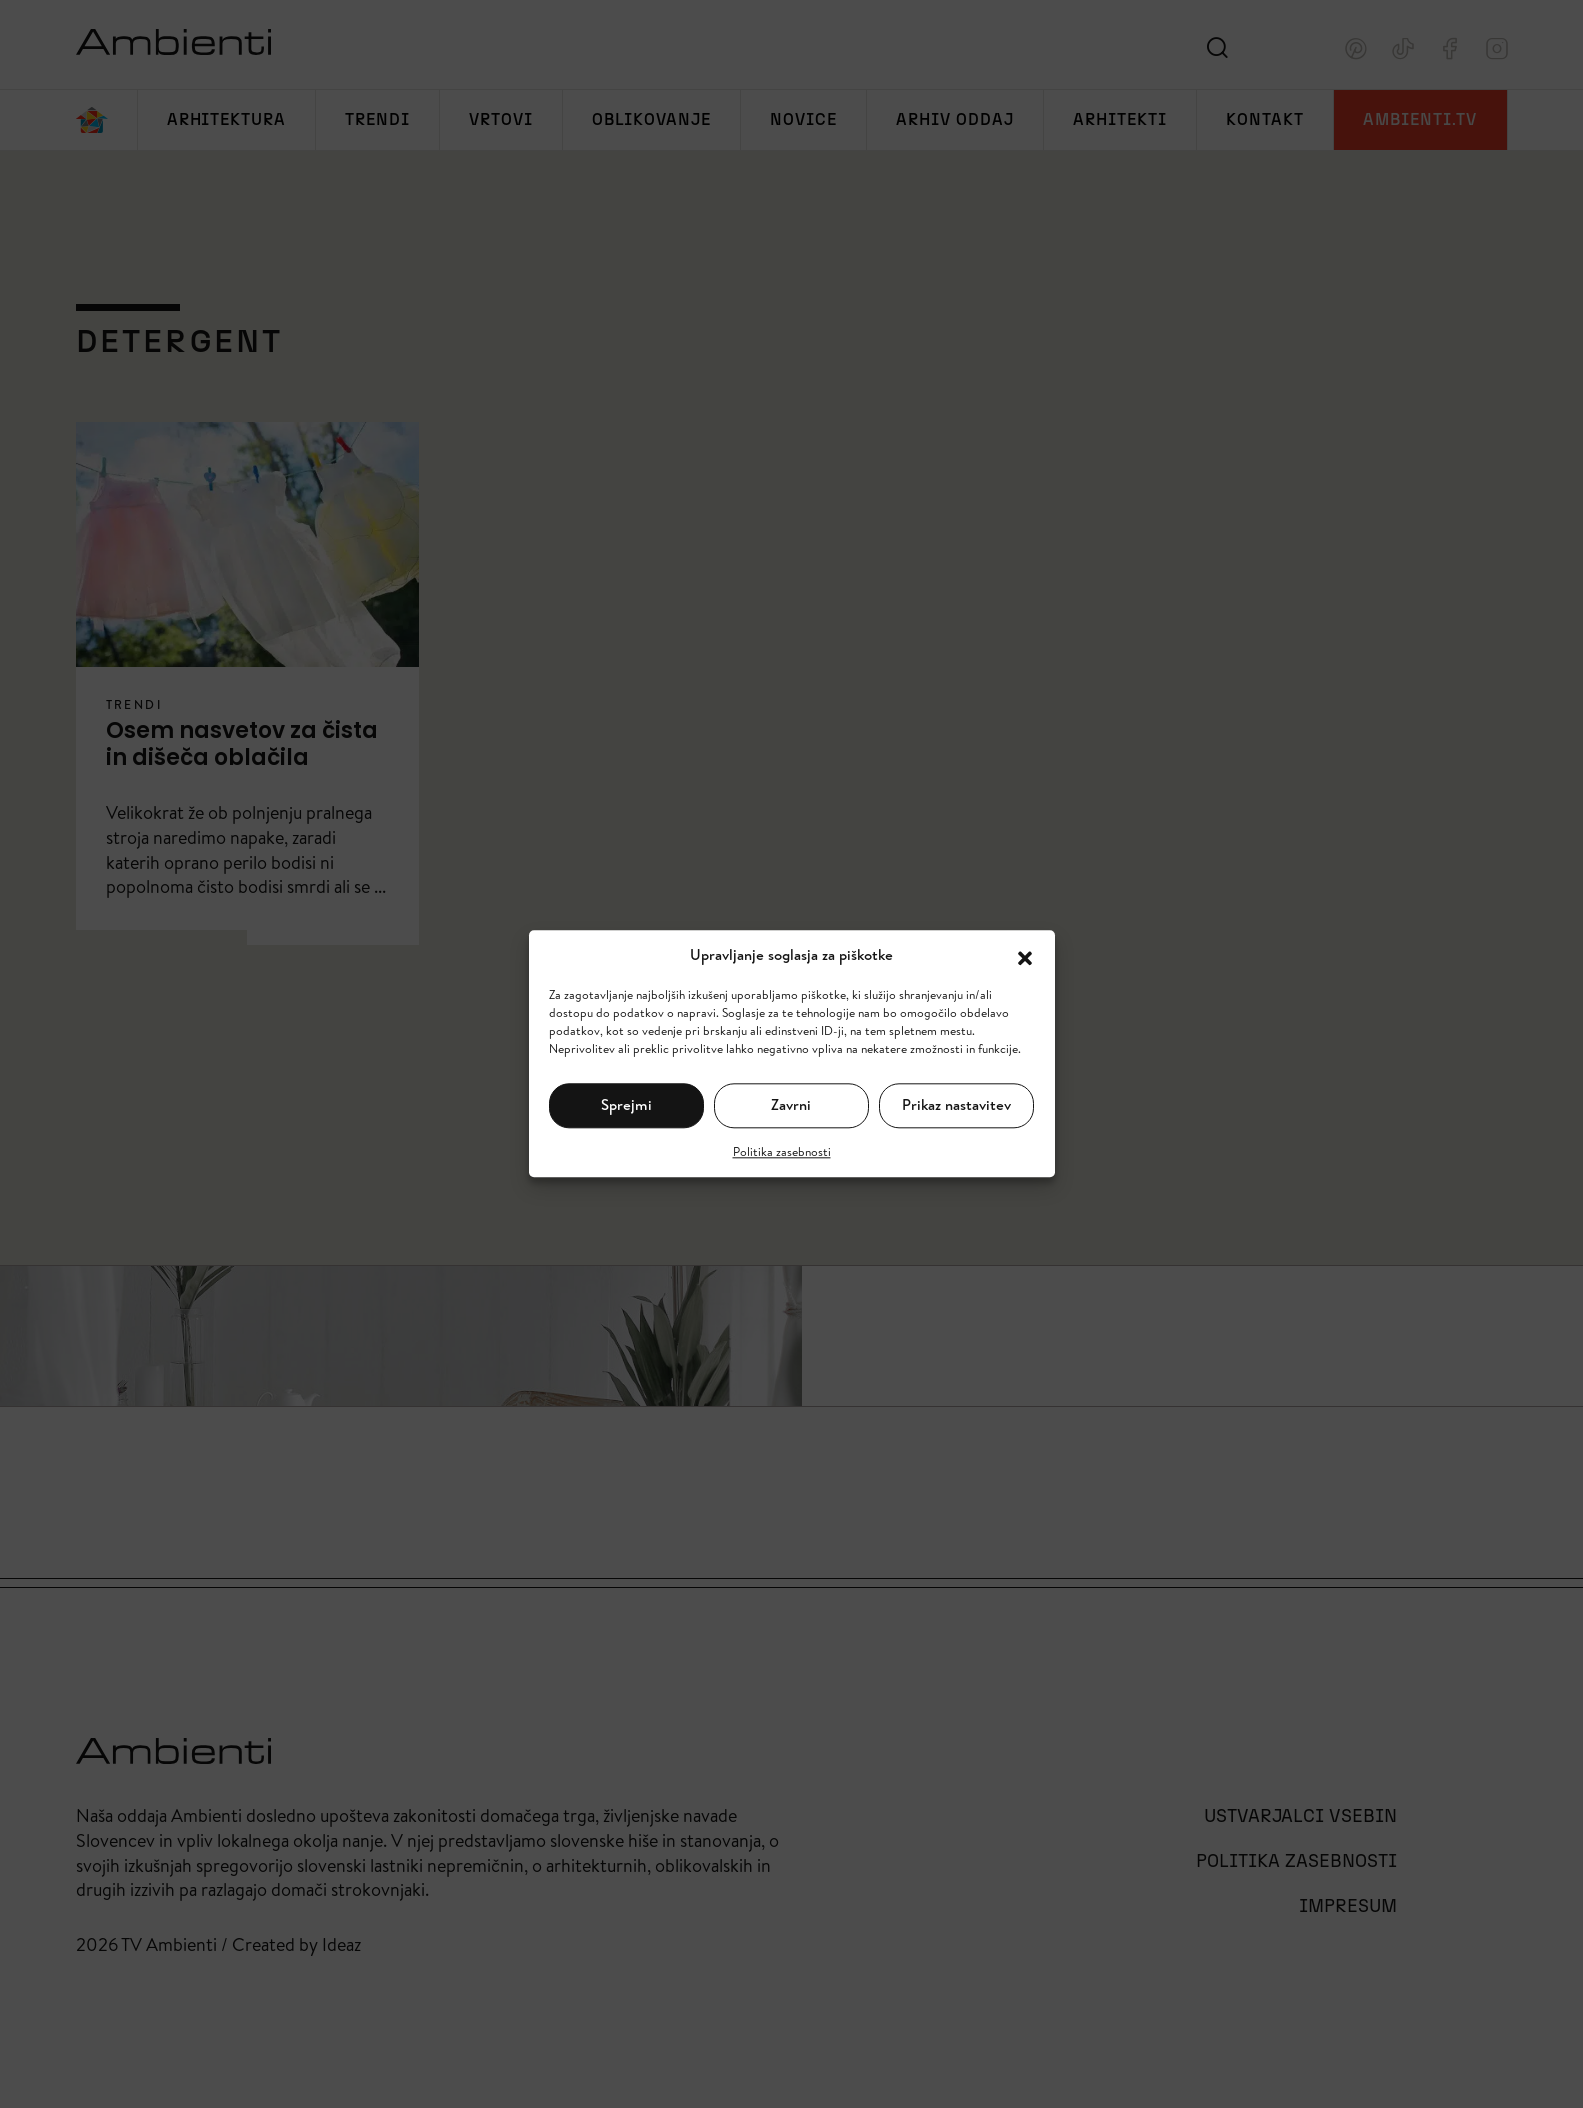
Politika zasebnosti (782, 1151)
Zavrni (791, 1104)
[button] (1025, 956)
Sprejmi (626, 1104)
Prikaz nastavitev (956, 1104)
